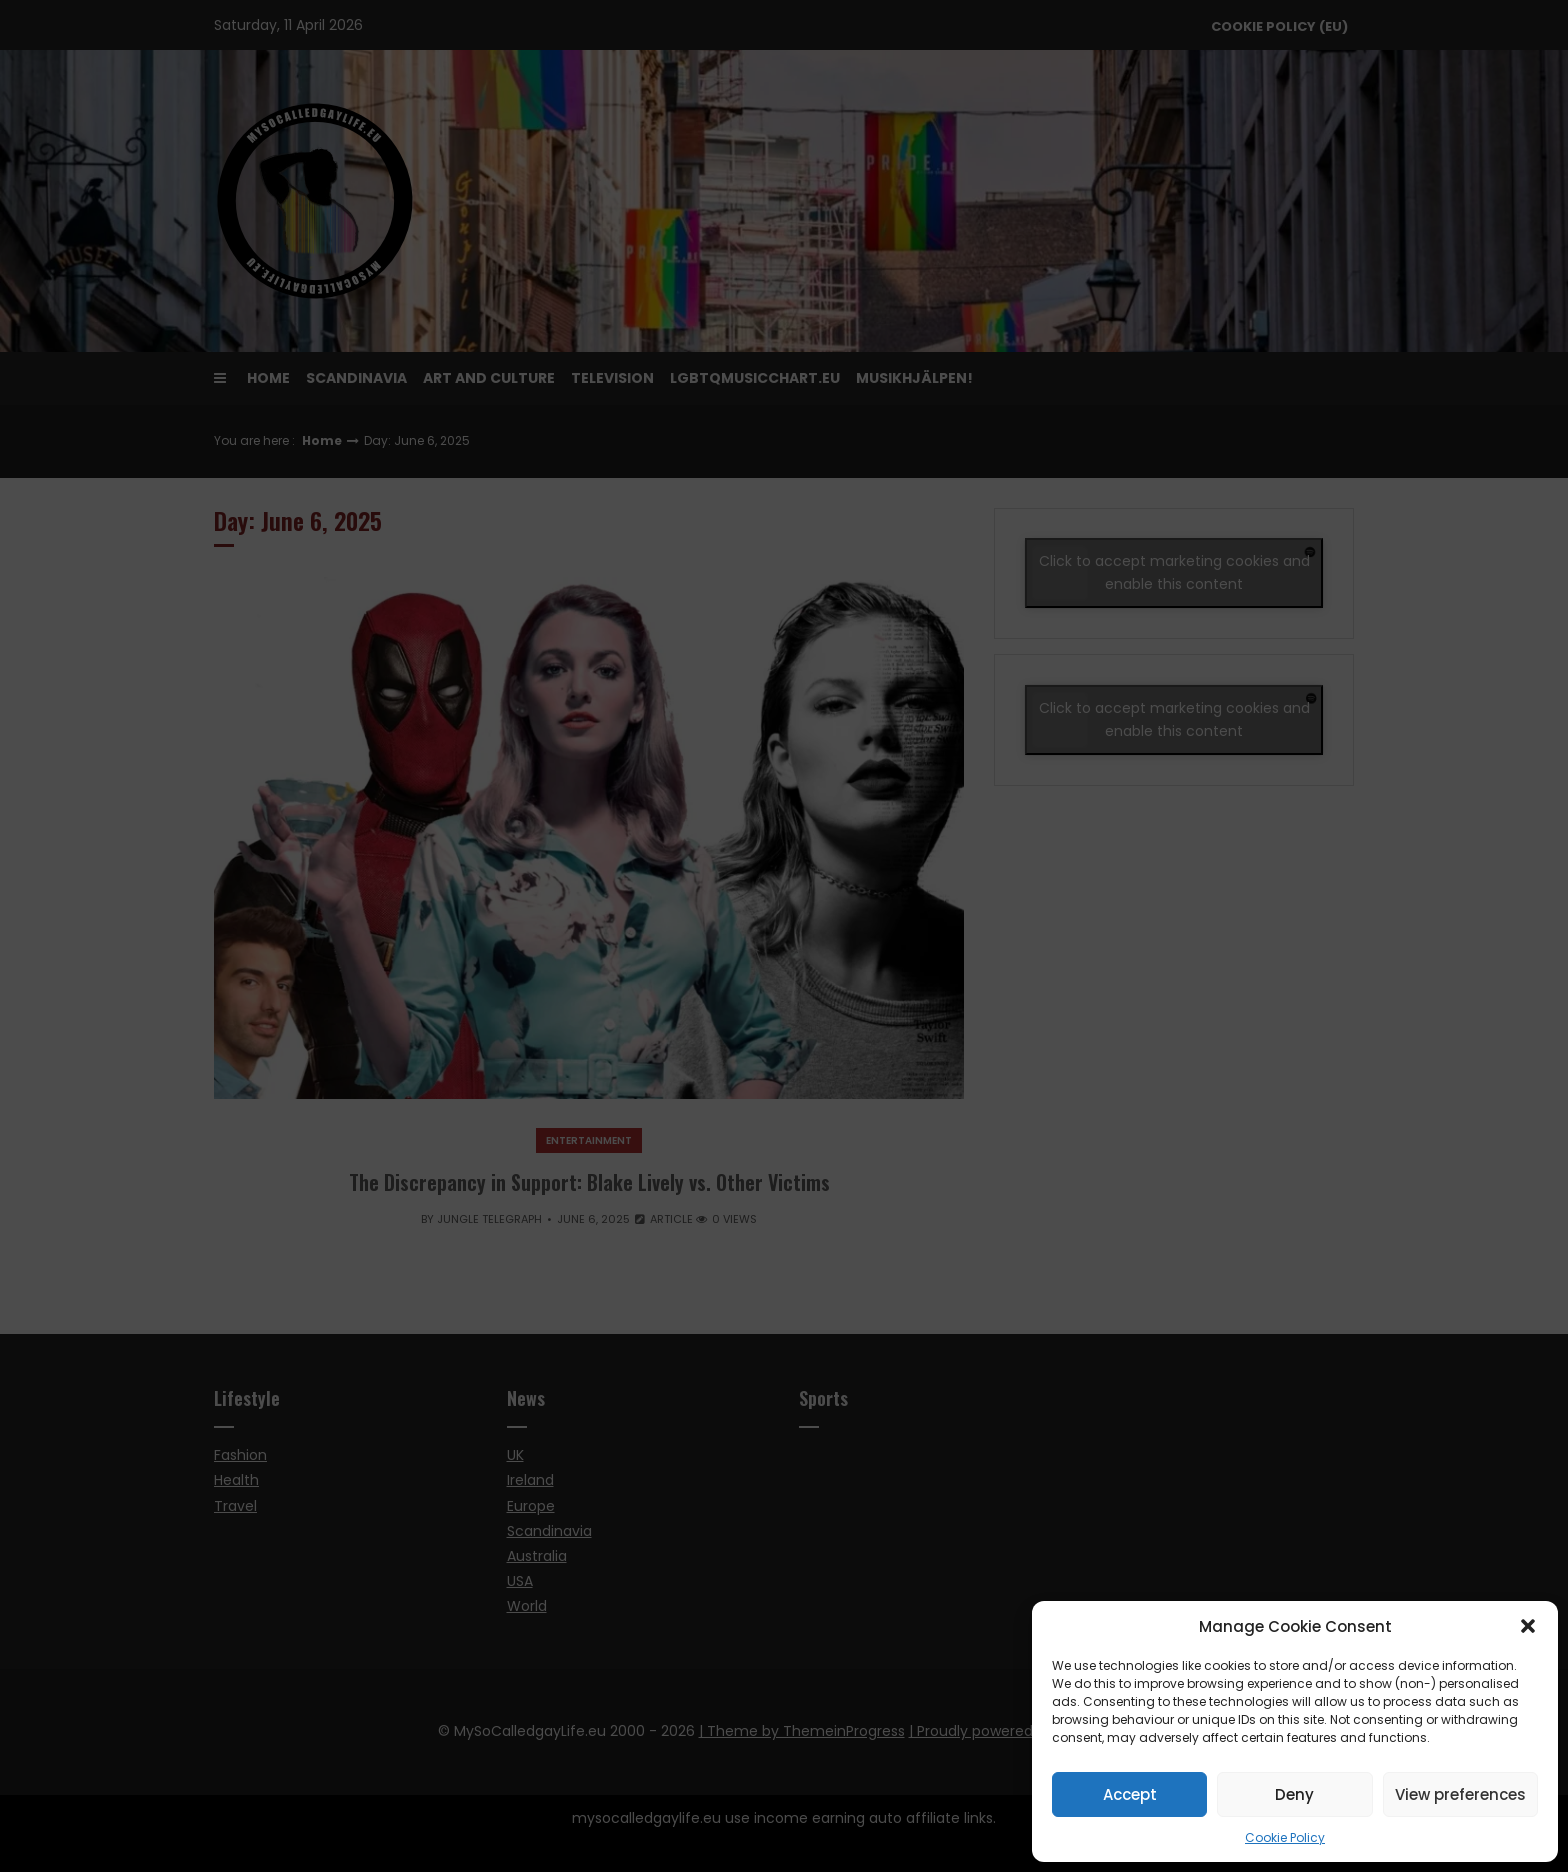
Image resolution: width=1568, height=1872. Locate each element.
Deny (1294, 1794)
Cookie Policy (1285, 1837)
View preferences (1460, 1794)
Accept (1130, 1794)
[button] (1528, 1626)
